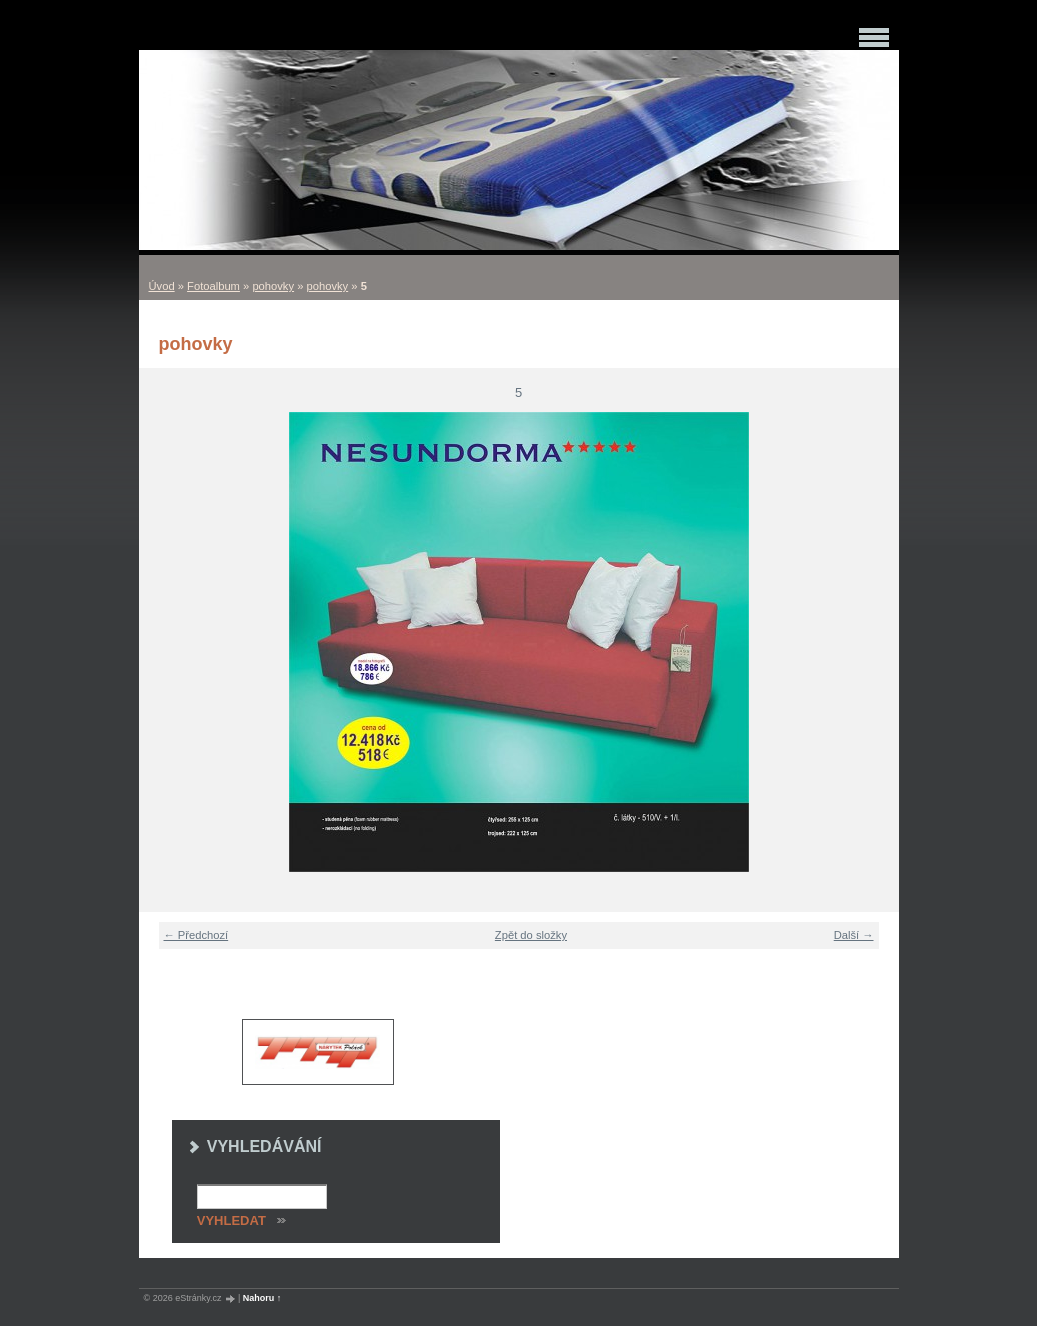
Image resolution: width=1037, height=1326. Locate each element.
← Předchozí (196, 935)
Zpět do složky (531, 935)
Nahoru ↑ (262, 1298)
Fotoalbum (213, 286)
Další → (854, 935)
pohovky (273, 286)
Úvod (162, 286)
